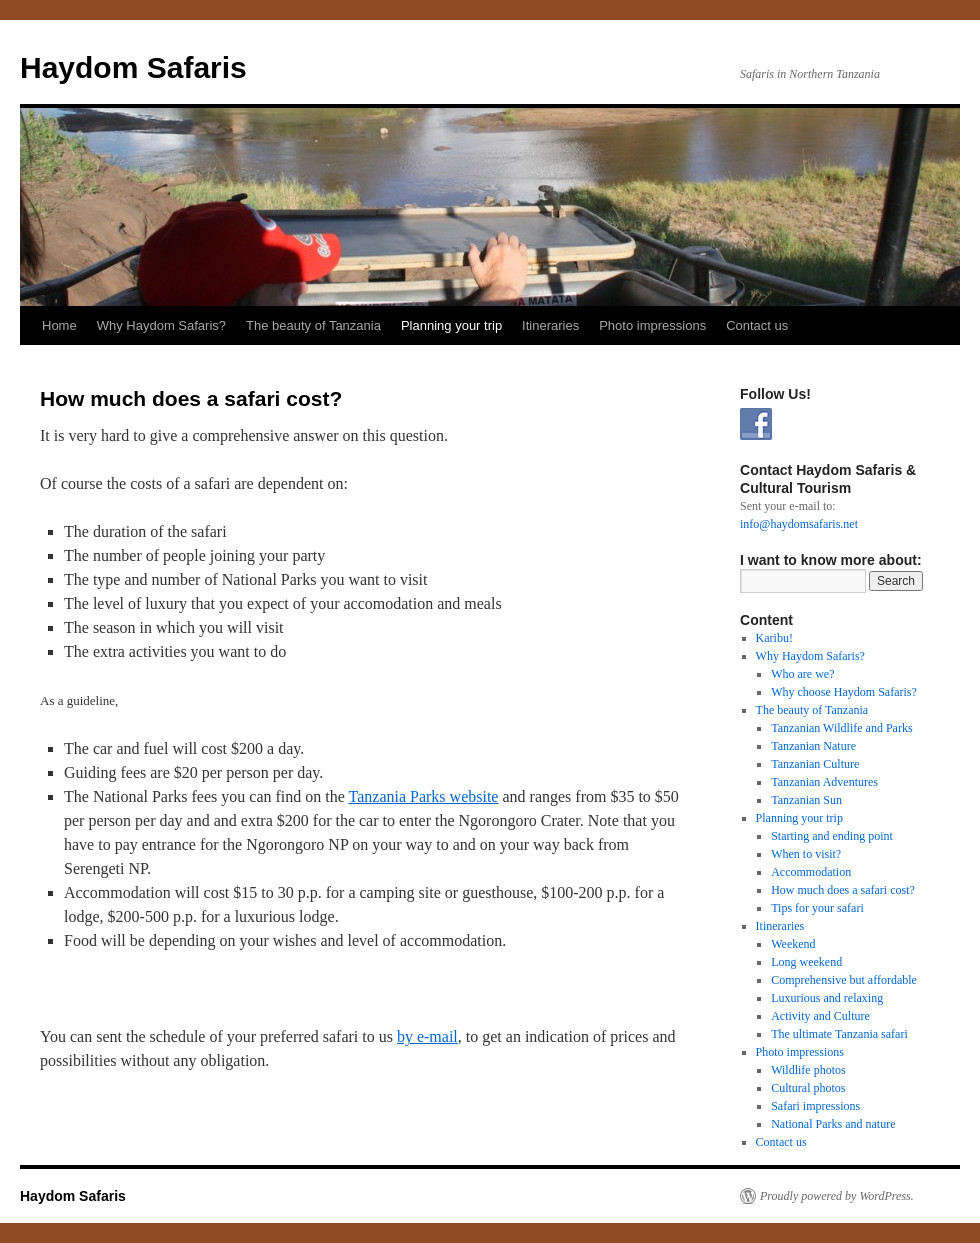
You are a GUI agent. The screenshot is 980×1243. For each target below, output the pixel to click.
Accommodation (811, 872)
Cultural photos (808, 1088)
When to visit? (806, 854)
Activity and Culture (820, 1016)
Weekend (793, 944)
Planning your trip (451, 325)
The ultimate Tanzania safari (839, 1034)
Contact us (757, 325)
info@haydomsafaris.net (799, 524)
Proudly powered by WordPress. (837, 1196)
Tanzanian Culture (815, 764)
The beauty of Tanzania (313, 325)
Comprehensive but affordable (844, 980)
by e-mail (427, 1036)
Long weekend (806, 962)
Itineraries (550, 325)
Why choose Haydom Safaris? (844, 692)
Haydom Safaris (133, 67)
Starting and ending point (832, 836)
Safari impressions (815, 1106)
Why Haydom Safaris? (161, 325)
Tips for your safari (817, 908)
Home (59, 325)
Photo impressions (652, 325)
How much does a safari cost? (843, 890)
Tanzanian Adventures (824, 782)
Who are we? (802, 674)
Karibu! (774, 638)
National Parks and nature (833, 1124)
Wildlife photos (808, 1070)
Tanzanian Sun (806, 800)
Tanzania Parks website (424, 796)
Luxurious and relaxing (827, 998)
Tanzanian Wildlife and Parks (841, 728)
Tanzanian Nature (813, 746)
